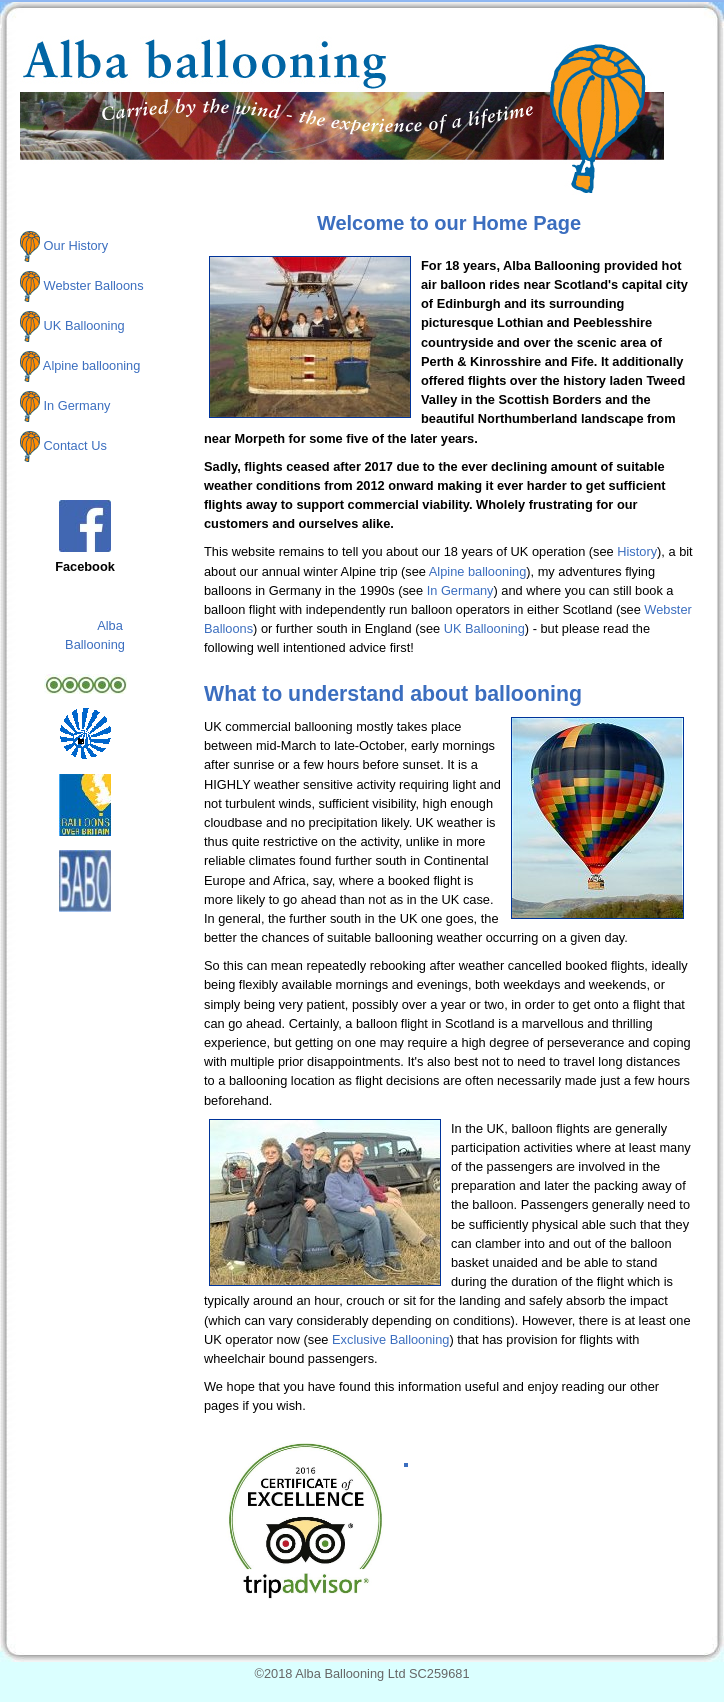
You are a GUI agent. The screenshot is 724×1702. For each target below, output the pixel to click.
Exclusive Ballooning (390, 1339)
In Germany (77, 405)
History (637, 551)
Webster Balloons (94, 285)
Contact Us (75, 444)
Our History (76, 245)
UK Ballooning (84, 325)
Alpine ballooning (91, 365)
